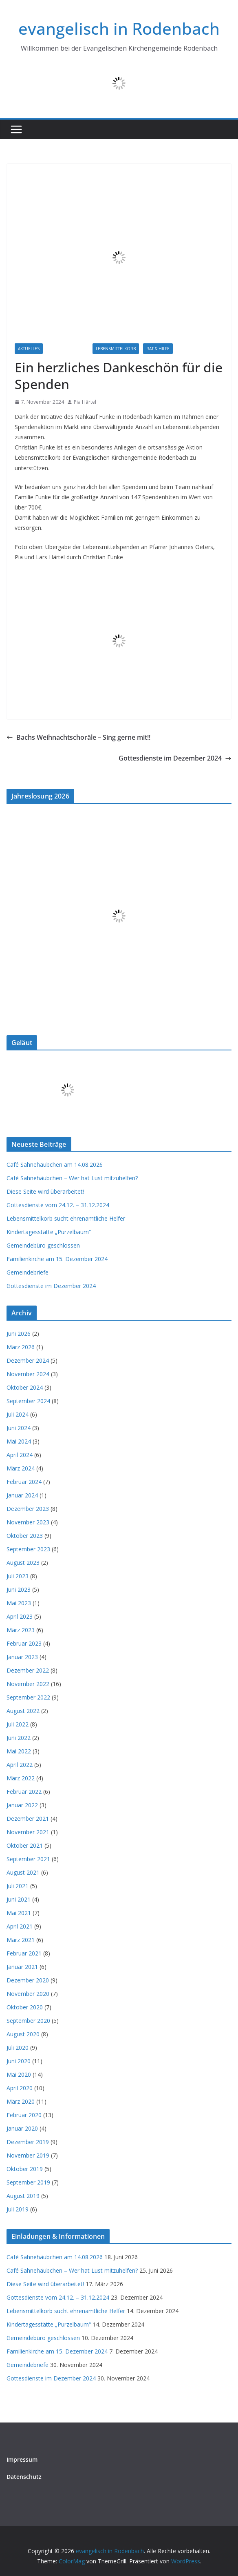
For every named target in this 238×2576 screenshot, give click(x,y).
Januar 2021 (22, 1967)
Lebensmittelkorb (116, 348)
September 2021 (28, 1859)
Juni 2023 (19, 1589)
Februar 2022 (24, 1791)
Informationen (67, 348)
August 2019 (23, 2196)
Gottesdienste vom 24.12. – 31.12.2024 (58, 1205)
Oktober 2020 (25, 2007)
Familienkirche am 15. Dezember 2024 (57, 1259)
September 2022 (28, 1697)
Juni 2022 (19, 1738)
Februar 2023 (24, 1643)
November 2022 (28, 1684)
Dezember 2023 (28, 1509)
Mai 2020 (19, 2074)
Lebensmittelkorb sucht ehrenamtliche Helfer (66, 1218)
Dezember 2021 (28, 1818)
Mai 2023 (19, 1603)
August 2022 (23, 1711)
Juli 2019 (18, 2209)
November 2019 (28, 2155)
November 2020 (28, 1994)
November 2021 (28, 1832)
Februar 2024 (24, 1482)
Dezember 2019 (28, 2142)
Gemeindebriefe (27, 1272)
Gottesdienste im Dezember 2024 (175, 758)
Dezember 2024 (28, 1360)
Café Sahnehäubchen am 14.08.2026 (55, 1164)
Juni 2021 (19, 1899)
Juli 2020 (18, 2047)
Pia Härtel (85, 401)
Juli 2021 (18, 1886)
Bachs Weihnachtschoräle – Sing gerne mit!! (78, 737)
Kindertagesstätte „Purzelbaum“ (49, 1232)
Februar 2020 (24, 2115)
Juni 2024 (19, 1428)
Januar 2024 (22, 1495)
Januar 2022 (22, 1805)
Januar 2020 (22, 2128)
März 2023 (21, 1630)
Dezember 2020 (28, 1980)
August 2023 (23, 1562)
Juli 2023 (18, 1576)
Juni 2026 (19, 1333)
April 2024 (20, 1455)
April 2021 (20, 1926)
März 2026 (21, 1347)
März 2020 (21, 2101)
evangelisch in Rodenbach (119, 28)
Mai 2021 (19, 1913)
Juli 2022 (18, 1724)
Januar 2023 (22, 1657)
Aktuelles (29, 348)
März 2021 (21, 1940)
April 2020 (20, 2088)
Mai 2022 (19, 1751)
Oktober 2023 (25, 1535)
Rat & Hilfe (158, 348)
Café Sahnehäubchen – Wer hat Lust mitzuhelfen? (72, 1178)
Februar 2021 (24, 1953)
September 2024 (28, 1401)
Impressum (22, 2459)
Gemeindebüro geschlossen (43, 1245)
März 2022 (21, 1778)
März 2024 (21, 1468)
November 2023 (28, 1522)
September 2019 (28, 2182)
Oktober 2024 (25, 1387)
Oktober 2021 (25, 1845)
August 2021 (23, 1872)
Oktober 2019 (25, 2169)
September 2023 (28, 1549)
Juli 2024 (18, 1414)
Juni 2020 (19, 2061)
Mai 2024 (19, 1441)
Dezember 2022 (28, 1670)
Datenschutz (24, 2476)
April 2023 (20, 1616)
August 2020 (23, 2034)
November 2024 (28, 1374)
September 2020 (28, 2020)
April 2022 (20, 1764)
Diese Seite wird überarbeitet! (45, 1191)
